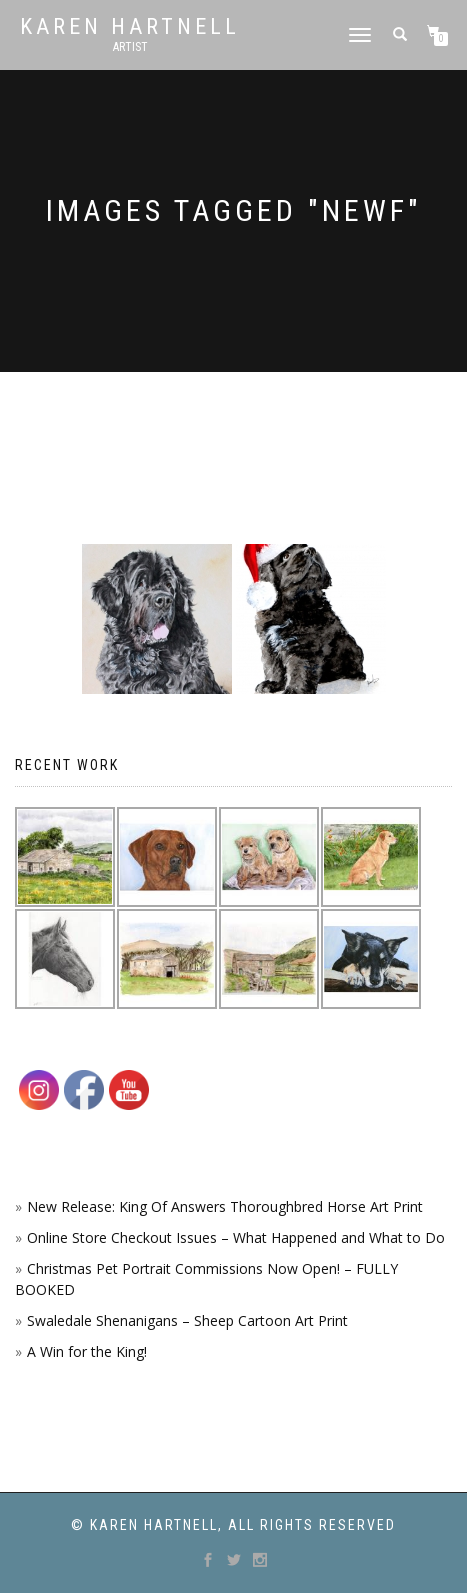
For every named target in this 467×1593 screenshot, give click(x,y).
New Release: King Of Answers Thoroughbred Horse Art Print (225, 1206)
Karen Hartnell (130, 27)
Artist (130, 47)
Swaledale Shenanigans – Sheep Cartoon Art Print (187, 1320)
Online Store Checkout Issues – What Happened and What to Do (236, 1237)
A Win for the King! (87, 1351)
